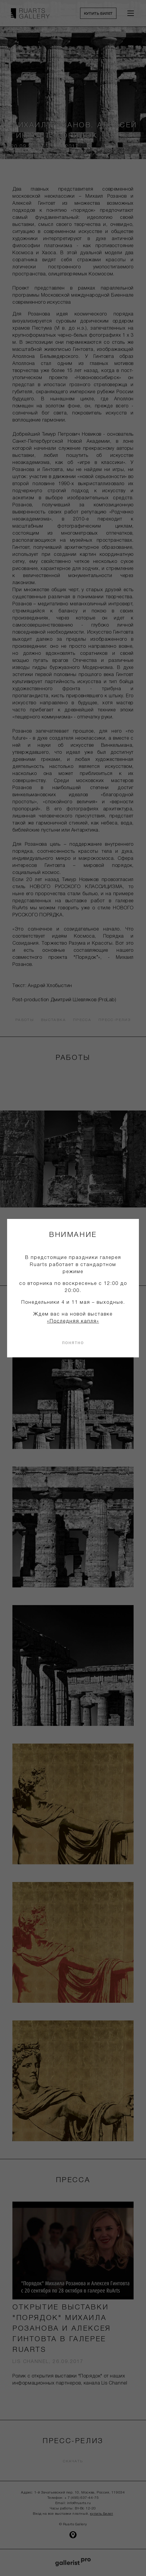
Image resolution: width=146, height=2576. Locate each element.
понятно (73, 1342)
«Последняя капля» (73, 1321)
